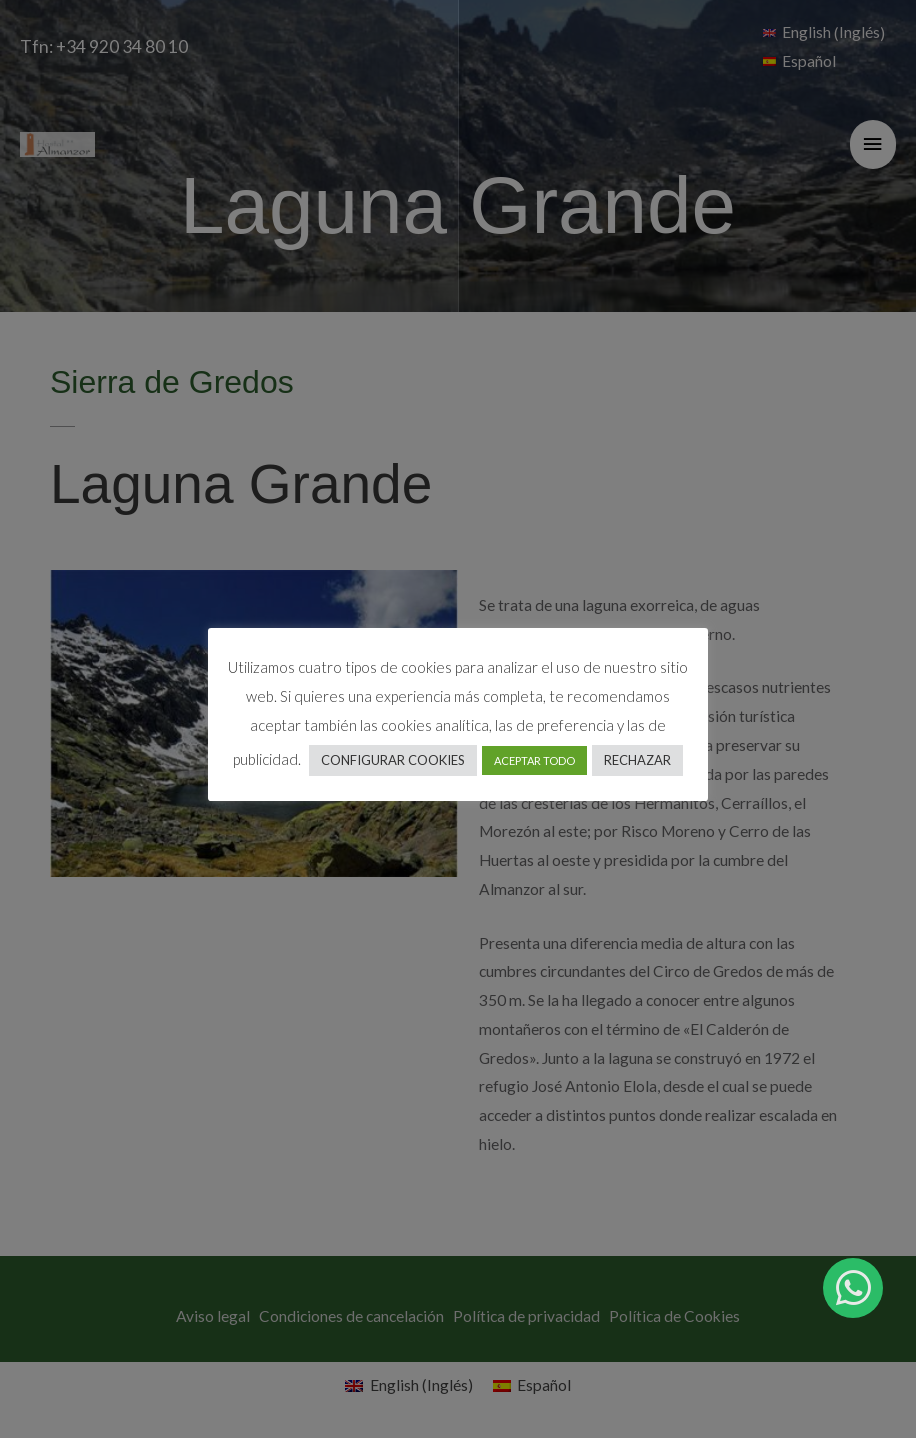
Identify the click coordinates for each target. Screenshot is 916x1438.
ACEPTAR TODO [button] (534, 760)
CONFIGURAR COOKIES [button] (393, 760)
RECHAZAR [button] (637, 760)
